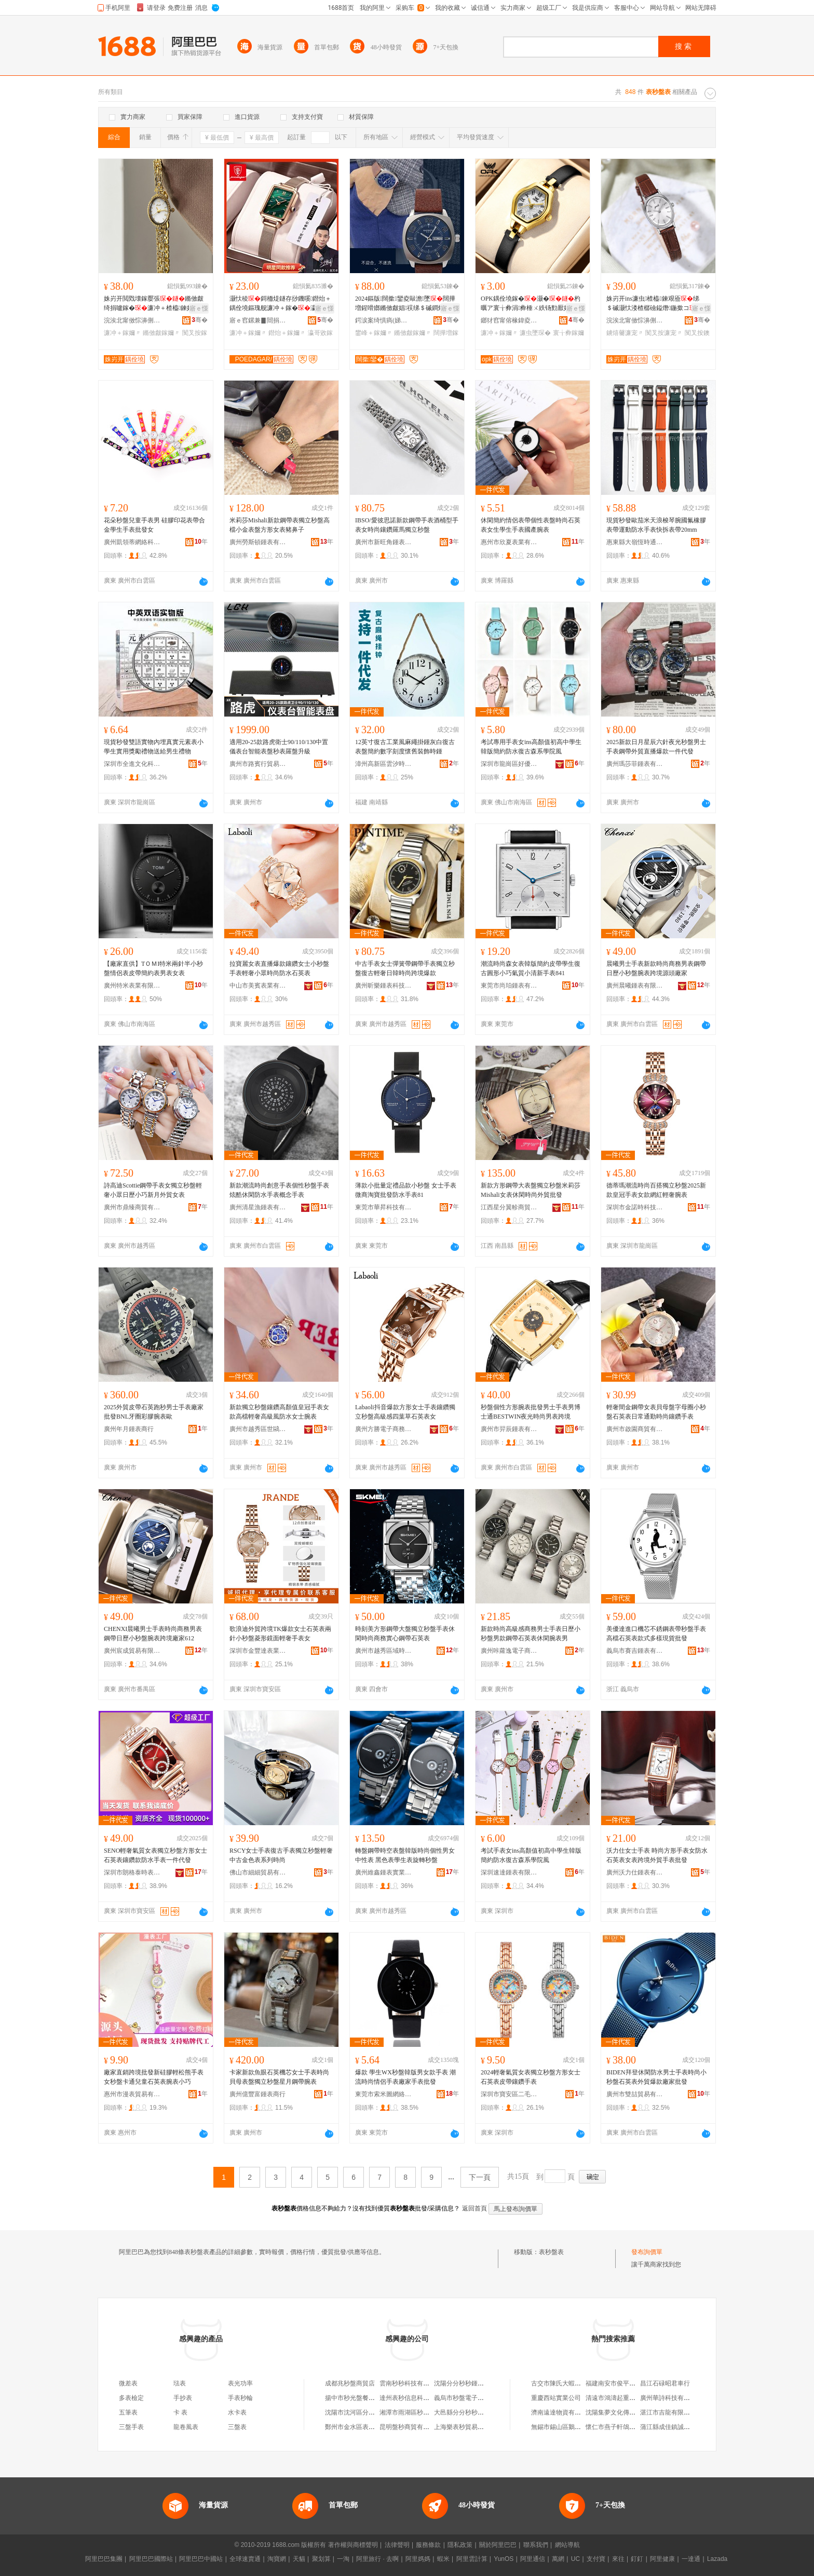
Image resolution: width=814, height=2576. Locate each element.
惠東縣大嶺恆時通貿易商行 (634, 542)
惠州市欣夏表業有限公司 (509, 542)
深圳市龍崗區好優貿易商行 (509, 763)
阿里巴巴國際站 (151, 2558)
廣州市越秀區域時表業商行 (383, 1650)
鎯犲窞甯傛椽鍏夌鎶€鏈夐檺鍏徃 (509, 320)
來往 (618, 2558)
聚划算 (321, 2558)
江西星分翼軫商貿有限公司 (509, 1207)
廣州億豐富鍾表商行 (257, 2094)
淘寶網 (276, 2558)
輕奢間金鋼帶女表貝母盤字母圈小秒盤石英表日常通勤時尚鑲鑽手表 (656, 1412)
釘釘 (637, 2558)
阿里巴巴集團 (104, 2558)
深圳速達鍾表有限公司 (509, 1872)
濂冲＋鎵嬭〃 (122, 332)
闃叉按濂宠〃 (664, 332)
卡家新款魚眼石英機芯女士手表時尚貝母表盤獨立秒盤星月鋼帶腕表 (279, 2077)
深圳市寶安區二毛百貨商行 (509, 2094)
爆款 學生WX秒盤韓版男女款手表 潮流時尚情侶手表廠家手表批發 (405, 2077)
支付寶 (596, 2558)
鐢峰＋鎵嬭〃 (373, 332)
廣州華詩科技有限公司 (671, 2398)
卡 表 (180, 2412)
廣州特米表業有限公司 (132, 985)
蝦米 (443, 2558)
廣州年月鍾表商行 (129, 1429)
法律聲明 (397, 2544)
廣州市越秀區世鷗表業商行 (258, 1429)
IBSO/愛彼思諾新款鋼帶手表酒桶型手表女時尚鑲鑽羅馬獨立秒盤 (406, 525)
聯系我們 (535, 2544)
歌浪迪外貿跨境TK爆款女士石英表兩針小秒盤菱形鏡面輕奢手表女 (280, 1633)
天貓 (299, 2558)
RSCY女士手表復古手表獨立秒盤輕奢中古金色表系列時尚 (281, 1855)
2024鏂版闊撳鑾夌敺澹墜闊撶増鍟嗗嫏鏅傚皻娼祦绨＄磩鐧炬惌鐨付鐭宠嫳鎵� (406, 304)
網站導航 (567, 2544)
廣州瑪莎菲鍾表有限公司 (634, 763)
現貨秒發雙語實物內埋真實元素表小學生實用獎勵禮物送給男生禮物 (154, 746)
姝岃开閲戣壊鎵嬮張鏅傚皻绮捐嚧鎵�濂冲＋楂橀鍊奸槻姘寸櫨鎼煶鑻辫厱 (155, 304)
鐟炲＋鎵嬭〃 (287, 332)
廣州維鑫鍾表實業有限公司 (383, 1872)
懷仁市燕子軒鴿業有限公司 (623, 2427)
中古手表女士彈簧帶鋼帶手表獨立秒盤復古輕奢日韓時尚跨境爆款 (405, 968)
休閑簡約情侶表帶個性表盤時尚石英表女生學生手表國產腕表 (530, 525)
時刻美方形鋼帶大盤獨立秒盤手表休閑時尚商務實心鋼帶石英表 (405, 1633)
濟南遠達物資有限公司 (562, 2412)
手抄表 (182, 2398)
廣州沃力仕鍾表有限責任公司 (634, 1872)
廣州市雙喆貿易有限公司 (634, 2094)
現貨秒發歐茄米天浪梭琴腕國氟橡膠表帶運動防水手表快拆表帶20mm (656, 525)
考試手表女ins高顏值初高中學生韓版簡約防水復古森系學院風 (531, 1855)
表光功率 (240, 2383)
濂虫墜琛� (535, 332)
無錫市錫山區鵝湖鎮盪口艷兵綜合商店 (584, 2427)
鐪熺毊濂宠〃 (625, 332)
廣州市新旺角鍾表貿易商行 (383, 542)
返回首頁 (474, 2208)
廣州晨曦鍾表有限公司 (634, 985)
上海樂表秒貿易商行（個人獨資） (480, 2427)
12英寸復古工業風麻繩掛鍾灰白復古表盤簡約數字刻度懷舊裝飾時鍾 (405, 746)
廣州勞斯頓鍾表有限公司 (258, 542)
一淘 (343, 2558)
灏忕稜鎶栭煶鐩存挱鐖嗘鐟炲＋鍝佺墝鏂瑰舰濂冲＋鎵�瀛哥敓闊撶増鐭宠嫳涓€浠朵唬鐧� (280, 304)
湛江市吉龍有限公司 (668, 2412)
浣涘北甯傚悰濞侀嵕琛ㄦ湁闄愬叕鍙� (132, 320)
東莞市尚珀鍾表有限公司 (509, 985)
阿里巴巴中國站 (201, 2558)
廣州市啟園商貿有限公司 (634, 1429)
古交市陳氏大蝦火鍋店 (562, 2383)
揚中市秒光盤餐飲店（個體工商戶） (375, 2398)
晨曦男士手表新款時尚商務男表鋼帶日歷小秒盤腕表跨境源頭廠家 (656, 968)
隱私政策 (459, 2544)
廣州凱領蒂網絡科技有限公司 (132, 542)
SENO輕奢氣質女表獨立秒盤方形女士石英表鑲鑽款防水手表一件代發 (155, 1855)
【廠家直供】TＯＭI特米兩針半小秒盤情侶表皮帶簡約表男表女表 (153, 968)
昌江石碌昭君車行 (665, 2383)
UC (575, 2558)
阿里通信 (532, 2558)
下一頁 (480, 2177)
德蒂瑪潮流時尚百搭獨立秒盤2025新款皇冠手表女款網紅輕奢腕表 (656, 1190)
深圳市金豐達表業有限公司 (258, 1650)
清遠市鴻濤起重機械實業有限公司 (632, 2398)
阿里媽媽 (417, 2558)
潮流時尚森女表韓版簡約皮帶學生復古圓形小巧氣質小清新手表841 (530, 968)
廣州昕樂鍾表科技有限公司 (383, 985)
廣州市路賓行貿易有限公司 (258, 763)
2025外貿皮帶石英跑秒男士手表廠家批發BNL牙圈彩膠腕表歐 (154, 1412)
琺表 (179, 2383)
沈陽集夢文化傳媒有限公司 (623, 2412)
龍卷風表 (185, 2427)
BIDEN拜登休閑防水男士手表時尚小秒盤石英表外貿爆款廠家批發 (656, 2077)
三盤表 (237, 2427)
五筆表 (128, 2412)
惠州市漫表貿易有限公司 (132, 2094)
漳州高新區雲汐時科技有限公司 (383, 763)
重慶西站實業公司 (556, 2398)
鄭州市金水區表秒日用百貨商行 (368, 2427)
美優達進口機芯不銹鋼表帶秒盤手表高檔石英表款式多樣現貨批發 (656, 1633)
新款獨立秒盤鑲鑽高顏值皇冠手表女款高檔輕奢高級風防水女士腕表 (279, 1412)
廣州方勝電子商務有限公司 (383, 1429)
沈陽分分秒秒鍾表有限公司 (471, 2383)
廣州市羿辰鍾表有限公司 (509, 1429)
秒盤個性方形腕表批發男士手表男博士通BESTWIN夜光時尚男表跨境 (530, 1412)
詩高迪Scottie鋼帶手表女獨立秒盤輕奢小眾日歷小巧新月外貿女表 (153, 1190)
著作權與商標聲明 (353, 2544)
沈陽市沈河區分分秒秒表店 (362, 2412)
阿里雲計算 (471, 2558)
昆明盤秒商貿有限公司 (410, 2427)
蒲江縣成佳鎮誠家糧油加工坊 (680, 2427)
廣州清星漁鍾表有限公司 (258, 1207)
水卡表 (237, 2412)
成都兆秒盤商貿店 (350, 2383)
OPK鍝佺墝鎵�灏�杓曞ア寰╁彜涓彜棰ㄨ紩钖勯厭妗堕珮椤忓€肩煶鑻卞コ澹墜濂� (531, 304)
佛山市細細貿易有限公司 (258, 1872)
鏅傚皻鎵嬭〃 (161, 332)
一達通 (691, 2558)
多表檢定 (131, 2398)
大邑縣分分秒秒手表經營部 (471, 2412)
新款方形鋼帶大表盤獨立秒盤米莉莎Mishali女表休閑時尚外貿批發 (530, 1190)
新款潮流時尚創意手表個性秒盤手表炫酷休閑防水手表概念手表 (279, 1190)
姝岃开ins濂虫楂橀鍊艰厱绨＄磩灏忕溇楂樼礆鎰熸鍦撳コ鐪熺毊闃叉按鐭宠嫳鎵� (657, 304)
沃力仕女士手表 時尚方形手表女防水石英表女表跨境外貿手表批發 (657, 1855)
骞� (200, 319)
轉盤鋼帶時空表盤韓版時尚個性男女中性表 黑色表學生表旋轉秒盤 (405, 1855)
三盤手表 (131, 2427)
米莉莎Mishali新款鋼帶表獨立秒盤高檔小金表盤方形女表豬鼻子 (279, 525)
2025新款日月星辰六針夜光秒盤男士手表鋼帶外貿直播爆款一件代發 (656, 746)
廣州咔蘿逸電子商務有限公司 (509, 1650)
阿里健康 (662, 2558)
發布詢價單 (646, 2252)
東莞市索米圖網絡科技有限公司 (383, 2094)
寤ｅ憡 (198, 308)
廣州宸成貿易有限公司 (132, 1650)
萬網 (558, 2558)
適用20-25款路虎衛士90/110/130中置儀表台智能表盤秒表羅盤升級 (278, 746)
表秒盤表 (551, 2252)
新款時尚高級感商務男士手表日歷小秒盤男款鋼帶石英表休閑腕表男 (530, 1633)
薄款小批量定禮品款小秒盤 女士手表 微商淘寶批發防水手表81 (405, 1190)
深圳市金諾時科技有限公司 (634, 1207)
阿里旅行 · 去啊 (377, 2558)
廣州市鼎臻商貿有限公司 (132, 1207)
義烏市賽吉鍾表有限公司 (634, 1650)
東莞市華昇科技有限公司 (383, 1207)
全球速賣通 (245, 2558)
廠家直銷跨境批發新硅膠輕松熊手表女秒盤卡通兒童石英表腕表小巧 (154, 2077)
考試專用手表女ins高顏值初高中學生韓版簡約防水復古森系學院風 (531, 746)
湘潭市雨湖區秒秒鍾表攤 (413, 2412)
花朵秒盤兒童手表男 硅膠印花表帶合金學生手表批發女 (154, 525)
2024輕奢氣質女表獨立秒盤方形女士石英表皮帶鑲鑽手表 (530, 2077)
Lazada (717, 2558)
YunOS (503, 2558)
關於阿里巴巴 (498, 2544)
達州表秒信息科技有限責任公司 (423, 2398)
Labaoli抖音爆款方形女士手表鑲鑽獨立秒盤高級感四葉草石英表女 (405, 1412)
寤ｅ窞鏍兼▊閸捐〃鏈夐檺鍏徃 (258, 320)
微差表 (128, 2383)
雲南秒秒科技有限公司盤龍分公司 (426, 2383)
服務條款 (428, 2544)
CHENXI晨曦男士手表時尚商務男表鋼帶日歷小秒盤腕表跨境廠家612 (153, 1633)
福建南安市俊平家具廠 (617, 2383)
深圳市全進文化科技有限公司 (132, 763)
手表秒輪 (240, 2398)
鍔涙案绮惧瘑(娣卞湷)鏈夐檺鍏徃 (383, 320)
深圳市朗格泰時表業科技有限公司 (132, 1872)
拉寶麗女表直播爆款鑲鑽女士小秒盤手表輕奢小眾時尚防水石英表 (279, 968)
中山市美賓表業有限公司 (258, 985)
